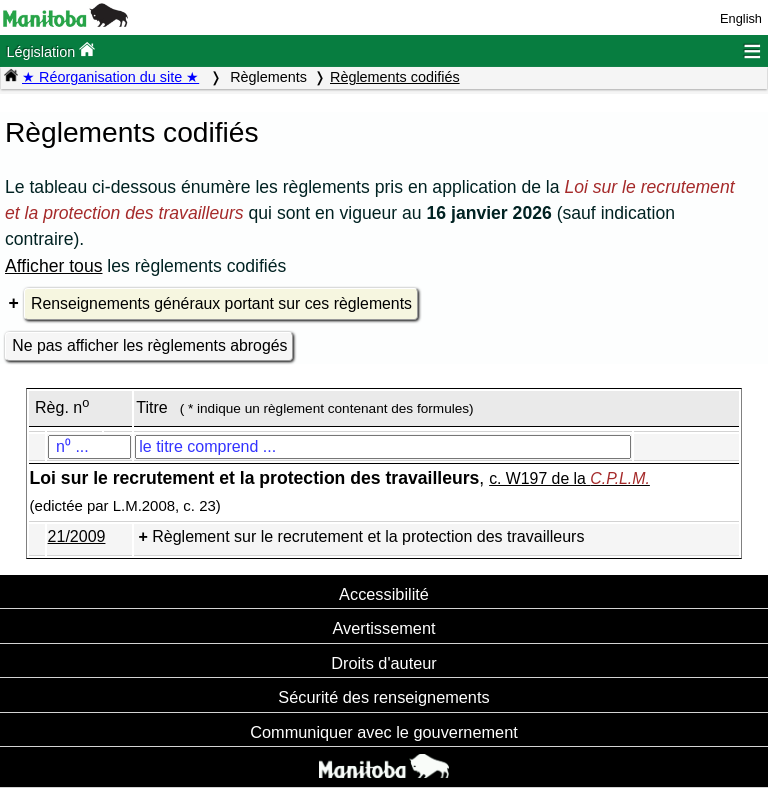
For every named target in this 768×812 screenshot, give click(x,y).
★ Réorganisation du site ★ (110, 77)
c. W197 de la (569, 478)
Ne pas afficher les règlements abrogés (149, 345)
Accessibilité (384, 594)
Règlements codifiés (395, 77)
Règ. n (62, 407)
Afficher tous (53, 266)
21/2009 (77, 536)
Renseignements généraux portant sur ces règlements (221, 303)
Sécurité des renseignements (383, 697)
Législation (50, 50)
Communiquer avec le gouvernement (383, 732)
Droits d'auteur (384, 663)
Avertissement (383, 628)
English (741, 18)
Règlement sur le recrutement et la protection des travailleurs (368, 536)
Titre (151, 407)
